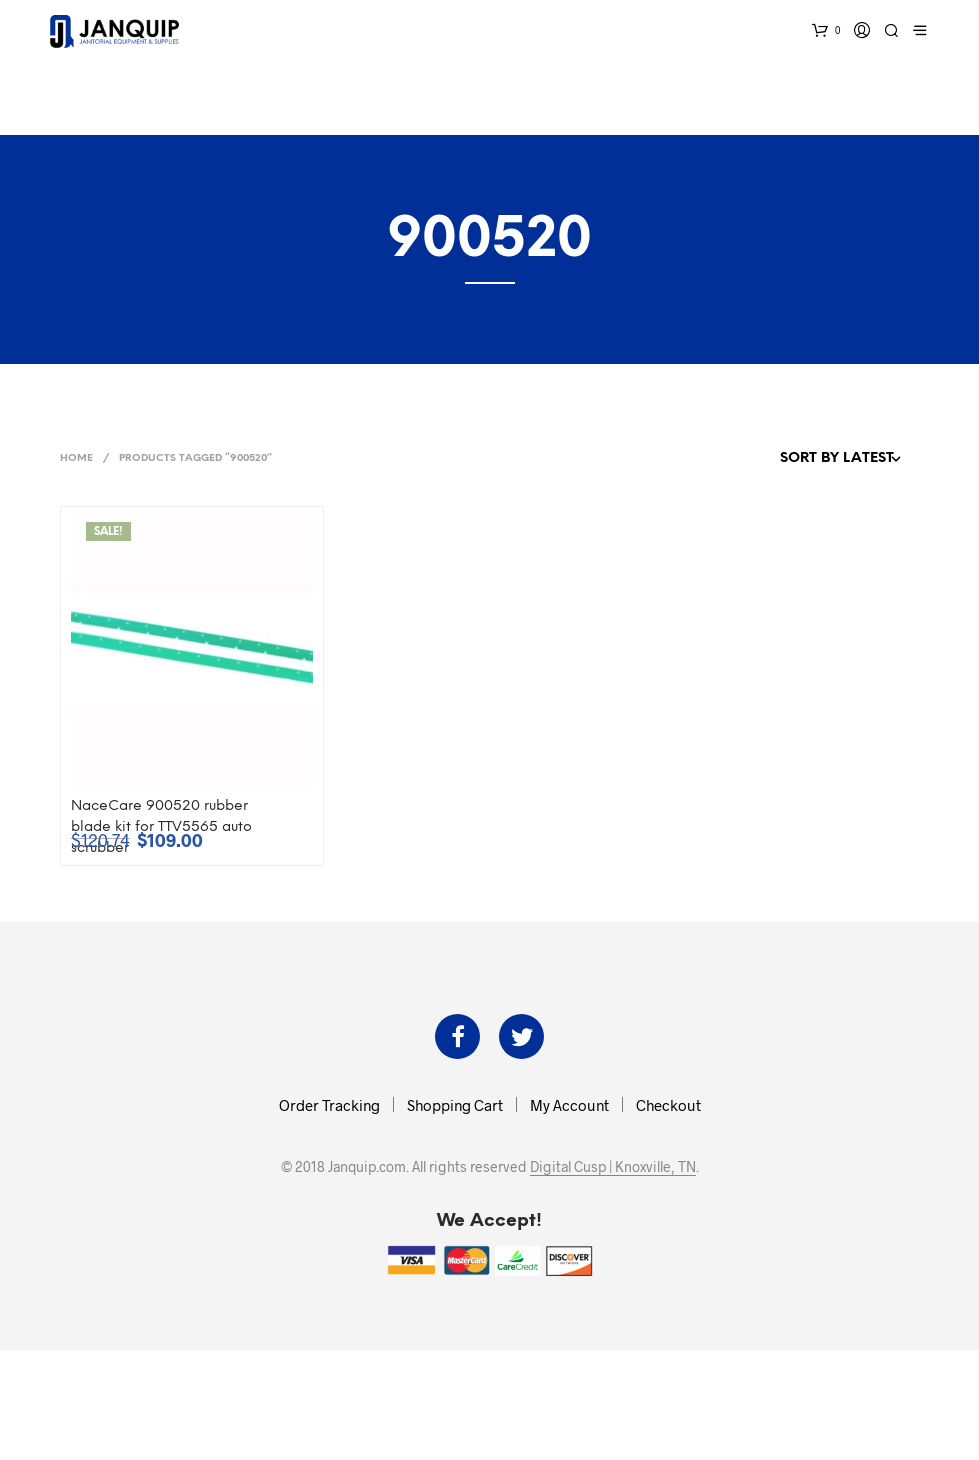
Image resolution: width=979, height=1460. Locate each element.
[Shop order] (797, 459)
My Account (569, 1105)
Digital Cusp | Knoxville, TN (613, 1167)
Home (76, 458)
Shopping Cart (455, 1105)
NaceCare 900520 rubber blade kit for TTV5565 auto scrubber (161, 827)
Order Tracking (329, 1105)
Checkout (668, 1105)
